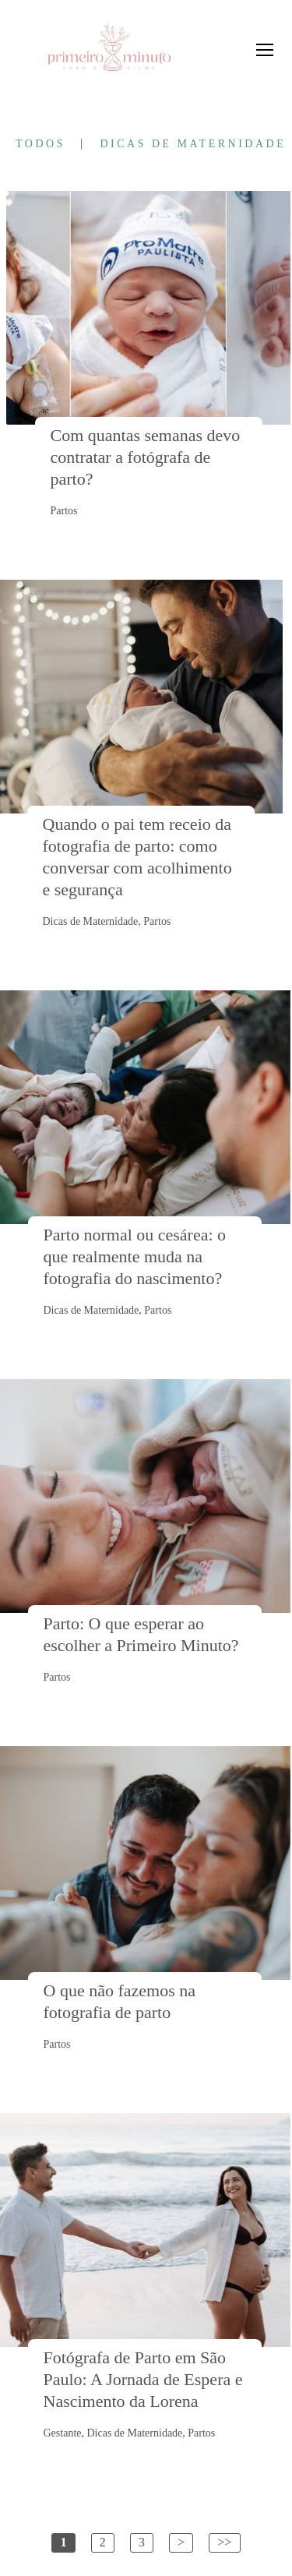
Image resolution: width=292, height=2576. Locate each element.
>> (224, 2542)
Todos (40, 144)
